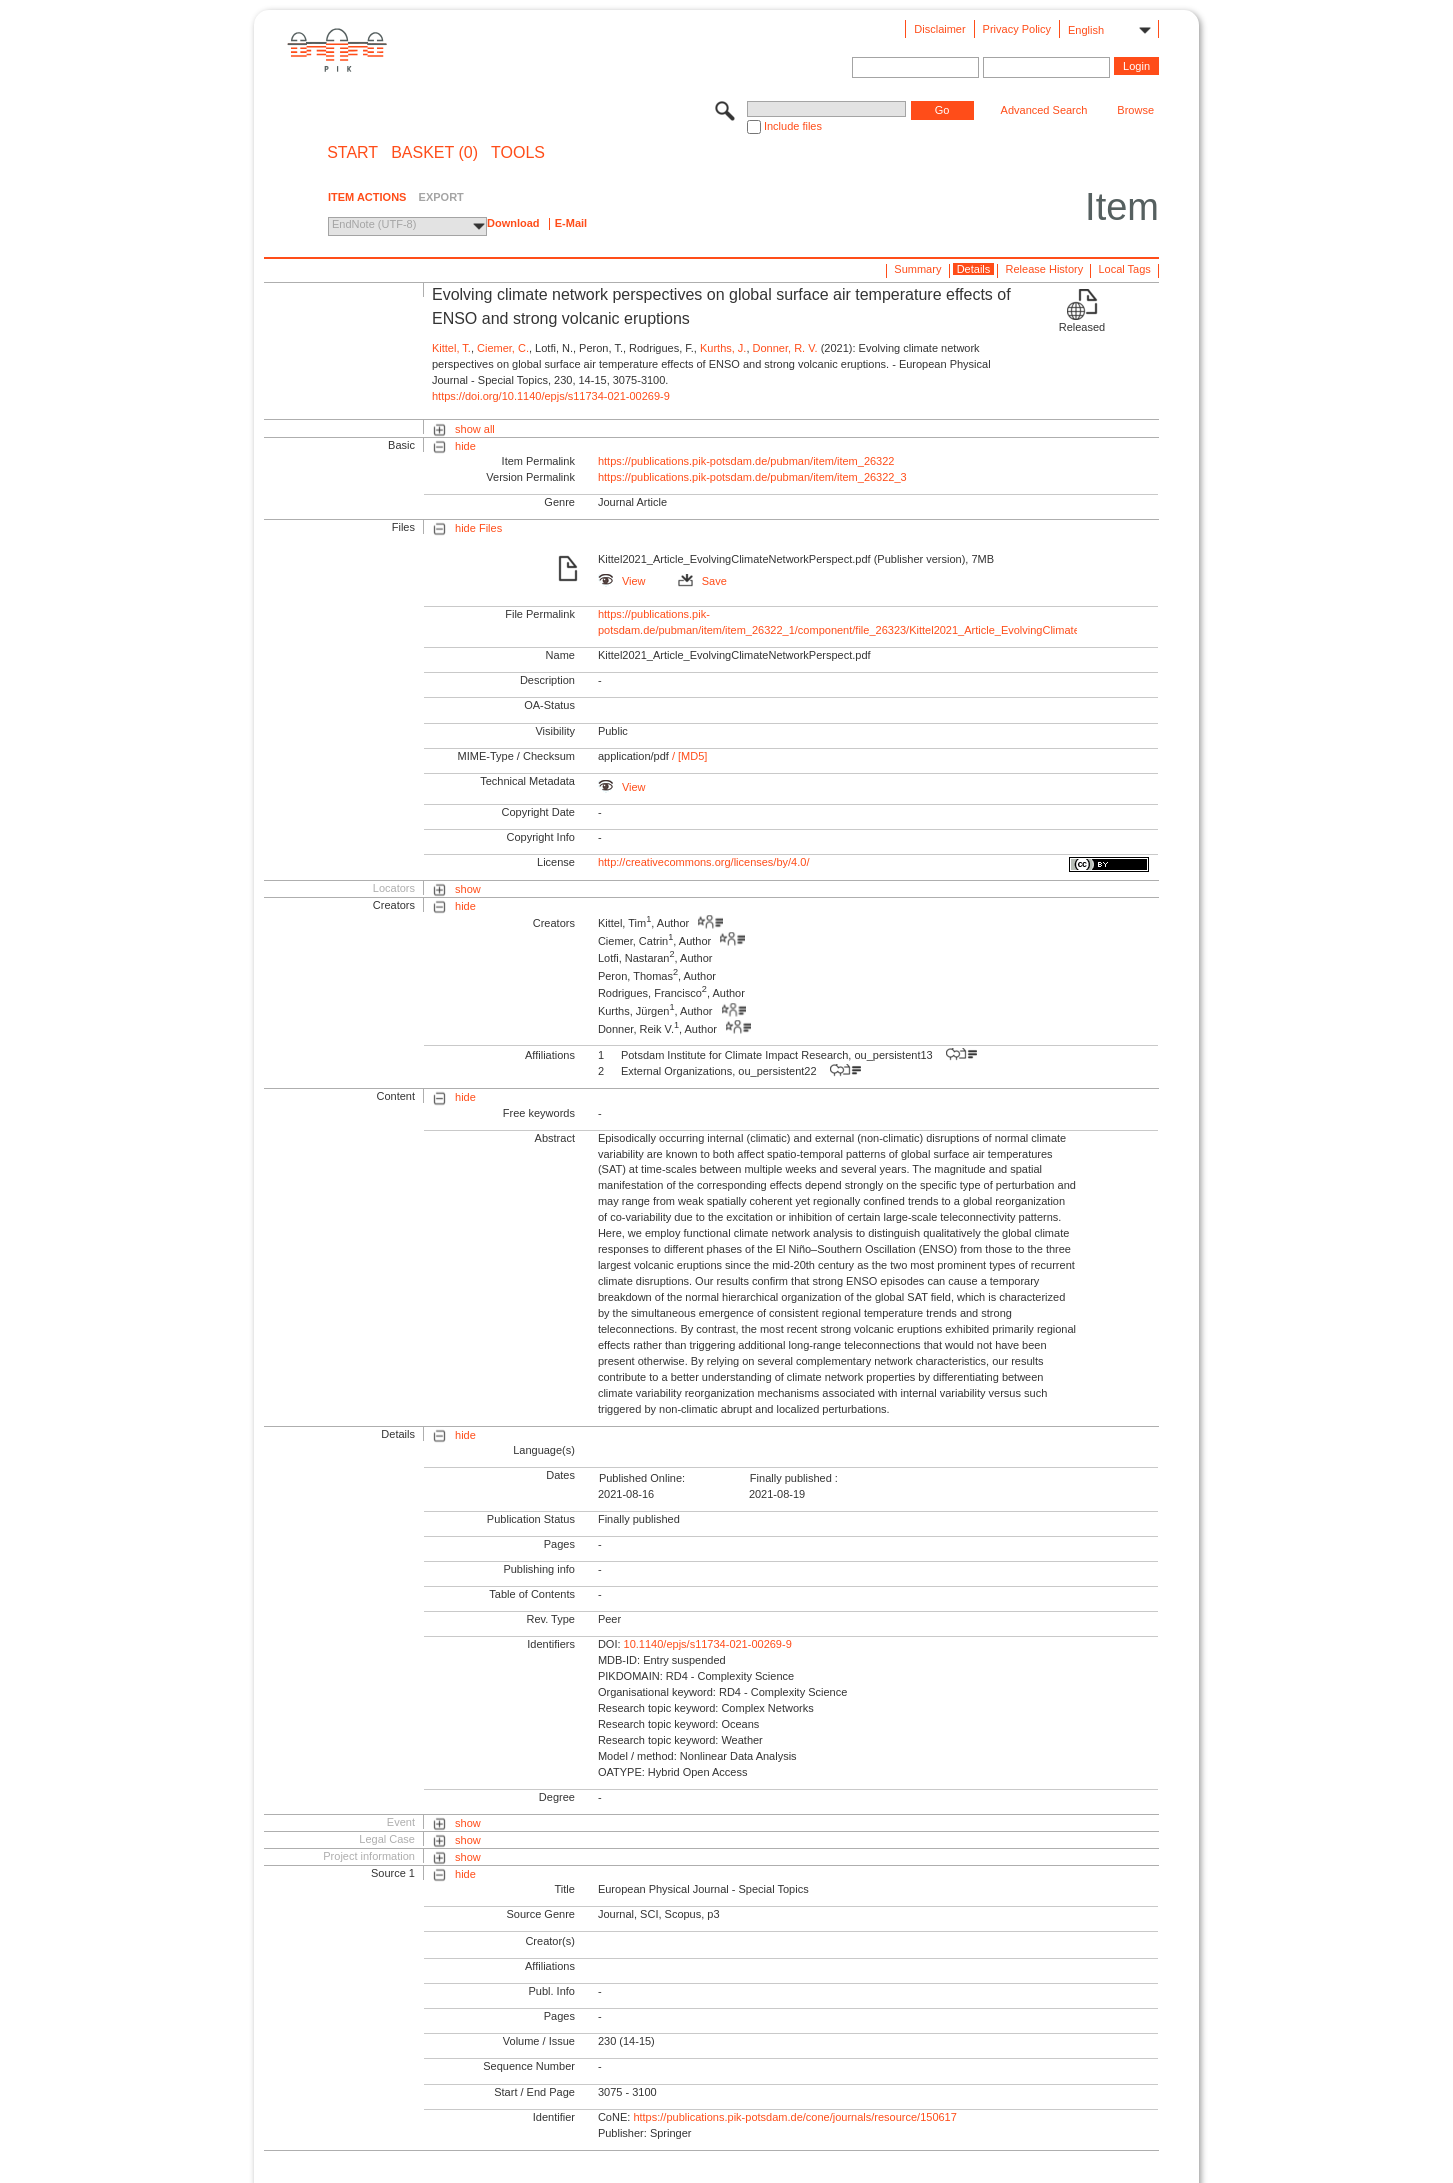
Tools (518, 153)
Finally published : (794, 1478)
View (622, 581)
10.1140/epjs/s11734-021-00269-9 (708, 1644)
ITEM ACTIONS (367, 197)
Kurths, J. (723, 348)
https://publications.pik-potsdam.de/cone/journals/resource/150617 (794, 2117)
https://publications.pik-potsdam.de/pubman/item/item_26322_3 (752, 477)
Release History (1045, 269)
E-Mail (571, 223)
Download (513, 223)
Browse (1135, 110)
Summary (917, 269)
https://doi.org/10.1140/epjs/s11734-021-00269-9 (551, 396)
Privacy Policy (1017, 29)
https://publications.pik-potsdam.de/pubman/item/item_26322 (746, 461)
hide (465, 446)
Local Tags (1124, 269)
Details (974, 269)
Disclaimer (939, 29)
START (352, 153)
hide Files (478, 528)
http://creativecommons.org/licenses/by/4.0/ (704, 862)
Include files (793, 126)
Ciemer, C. (503, 348)
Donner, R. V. (785, 348)
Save (702, 581)
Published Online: (642, 1478)
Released (1082, 327)
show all (475, 429)
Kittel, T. (451, 348)
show (468, 889)
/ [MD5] (688, 756)
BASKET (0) (434, 153)
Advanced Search (1044, 110)
